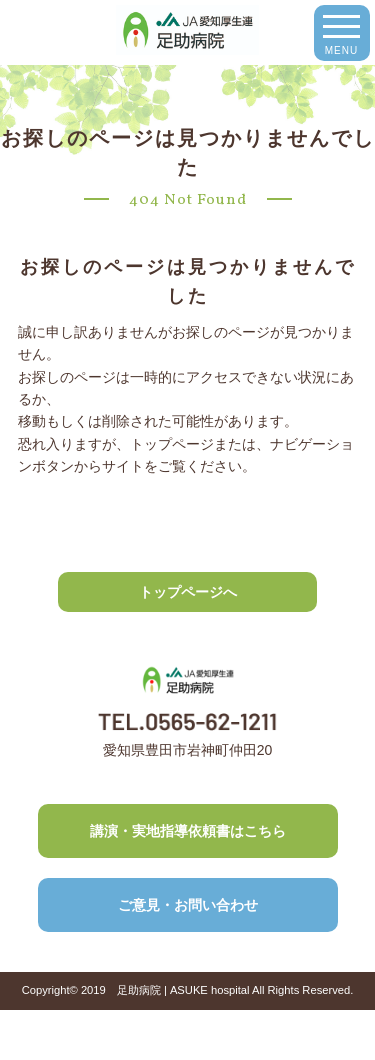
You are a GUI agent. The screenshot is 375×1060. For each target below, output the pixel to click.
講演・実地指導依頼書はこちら (188, 831)
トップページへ (188, 592)
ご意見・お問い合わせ (188, 905)
